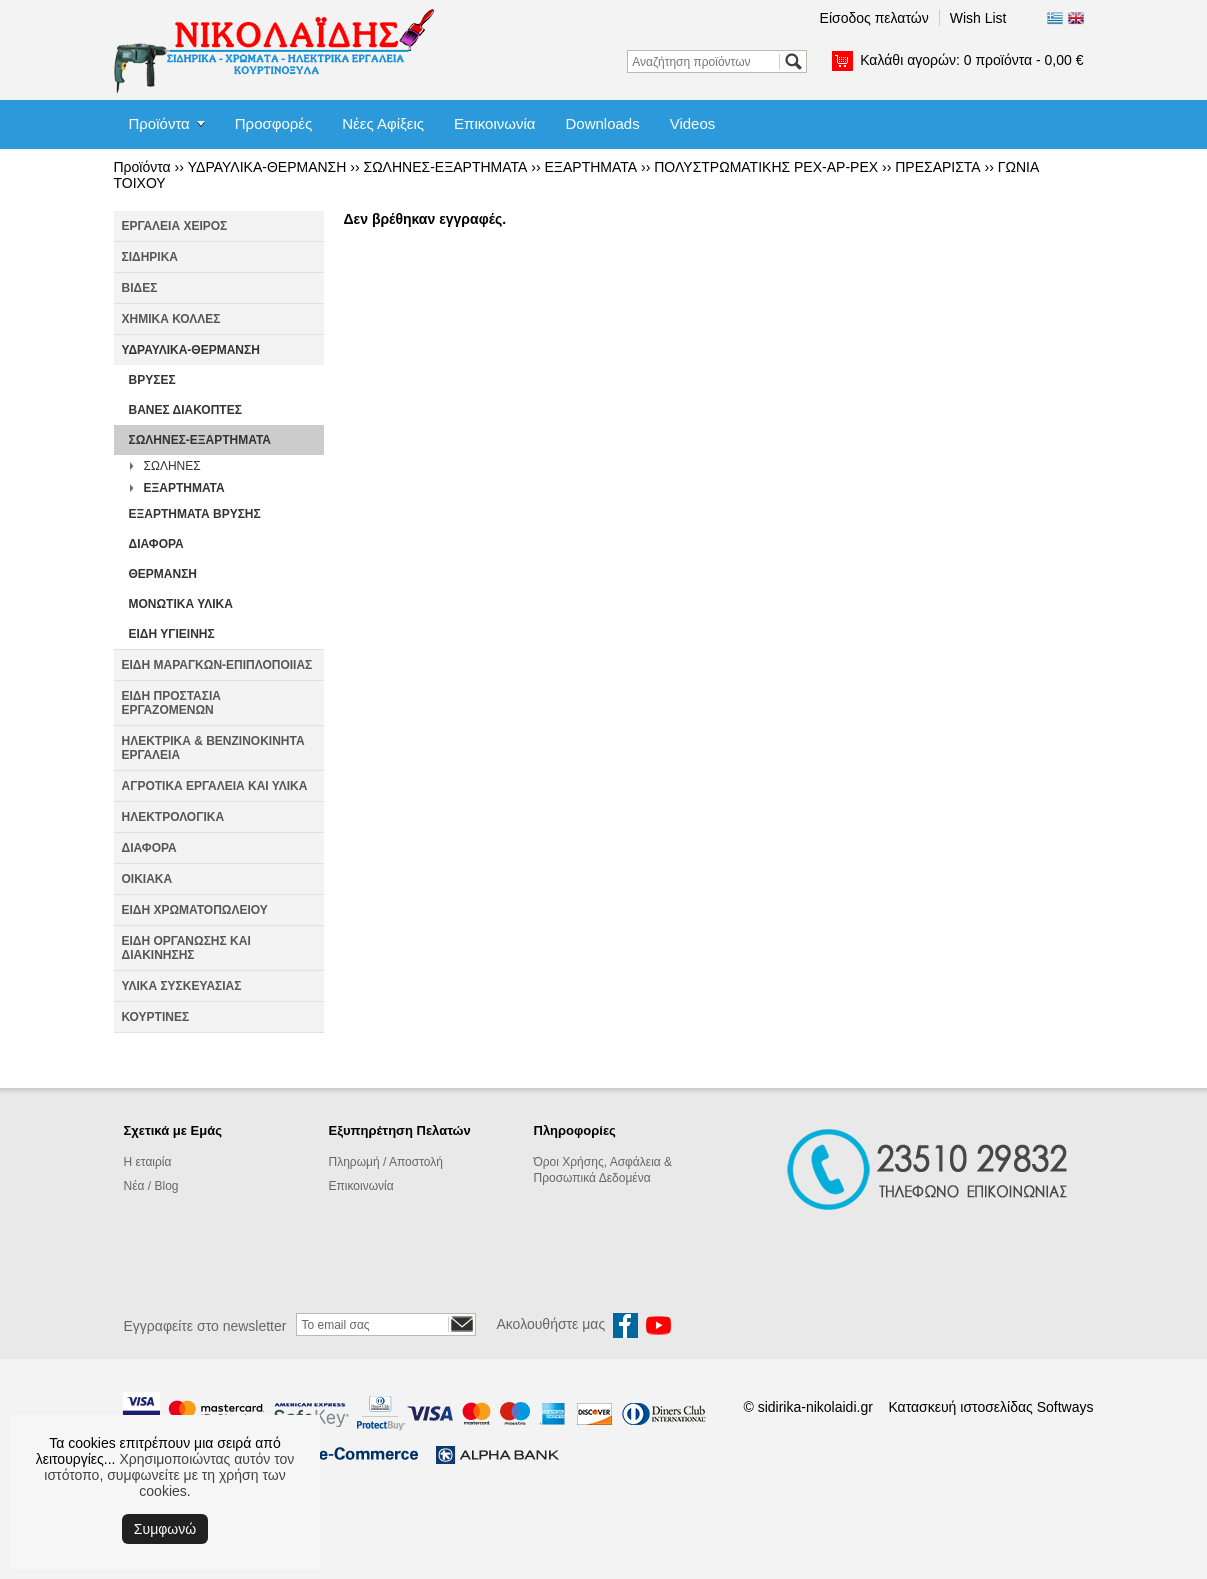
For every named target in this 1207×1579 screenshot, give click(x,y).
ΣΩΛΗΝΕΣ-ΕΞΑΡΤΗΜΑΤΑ (445, 167)
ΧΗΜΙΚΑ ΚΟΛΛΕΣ (171, 319)
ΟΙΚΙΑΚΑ (147, 879)
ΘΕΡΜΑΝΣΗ (163, 574)
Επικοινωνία (494, 123)
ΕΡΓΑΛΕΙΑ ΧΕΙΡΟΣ (175, 226)
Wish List (978, 18)
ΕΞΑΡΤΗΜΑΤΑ (591, 167)
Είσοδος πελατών (874, 18)
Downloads (602, 123)
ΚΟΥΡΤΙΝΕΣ (156, 1017)
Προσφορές (273, 123)
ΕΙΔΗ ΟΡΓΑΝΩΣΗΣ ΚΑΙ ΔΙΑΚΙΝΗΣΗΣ (186, 948)
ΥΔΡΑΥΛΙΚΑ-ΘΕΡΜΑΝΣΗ (267, 167)
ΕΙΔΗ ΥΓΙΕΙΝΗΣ (172, 634)
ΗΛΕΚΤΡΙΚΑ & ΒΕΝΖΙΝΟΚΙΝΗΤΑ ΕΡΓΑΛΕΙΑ (213, 748)
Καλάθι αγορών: (971, 60)
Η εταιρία (148, 1162)
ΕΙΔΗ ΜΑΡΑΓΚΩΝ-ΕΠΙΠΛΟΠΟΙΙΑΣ (217, 665)
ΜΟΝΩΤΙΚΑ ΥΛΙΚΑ (181, 604)
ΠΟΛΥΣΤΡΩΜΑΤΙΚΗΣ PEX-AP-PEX (766, 167)
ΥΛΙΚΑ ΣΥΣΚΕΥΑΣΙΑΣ (182, 986)
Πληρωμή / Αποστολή (386, 1162)
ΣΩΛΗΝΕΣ (172, 466)
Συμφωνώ (165, 1529)
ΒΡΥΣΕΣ (152, 380)
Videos (693, 123)
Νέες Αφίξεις (383, 123)
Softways (1065, 1407)
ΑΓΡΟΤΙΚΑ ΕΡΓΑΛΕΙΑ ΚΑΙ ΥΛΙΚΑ (215, 786)
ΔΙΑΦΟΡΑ (156, 544)
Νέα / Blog (151, 1186)
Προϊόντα (159, 123)
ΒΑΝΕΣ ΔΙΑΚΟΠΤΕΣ (185, 410)
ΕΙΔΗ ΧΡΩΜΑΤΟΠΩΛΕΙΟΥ (195, 910)
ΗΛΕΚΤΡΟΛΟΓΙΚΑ (173, 817)
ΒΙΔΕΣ (140, 288)
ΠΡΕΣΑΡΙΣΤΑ (938, 167)
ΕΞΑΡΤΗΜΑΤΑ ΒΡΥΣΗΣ (195, 514)
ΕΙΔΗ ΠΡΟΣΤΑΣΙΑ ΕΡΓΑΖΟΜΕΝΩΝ (171, 703)
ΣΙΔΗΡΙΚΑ (150, 257)
